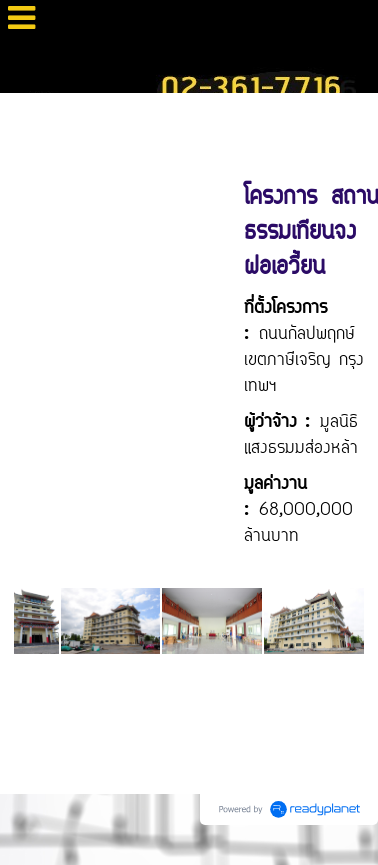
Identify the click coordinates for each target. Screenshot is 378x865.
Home (24, 114)
